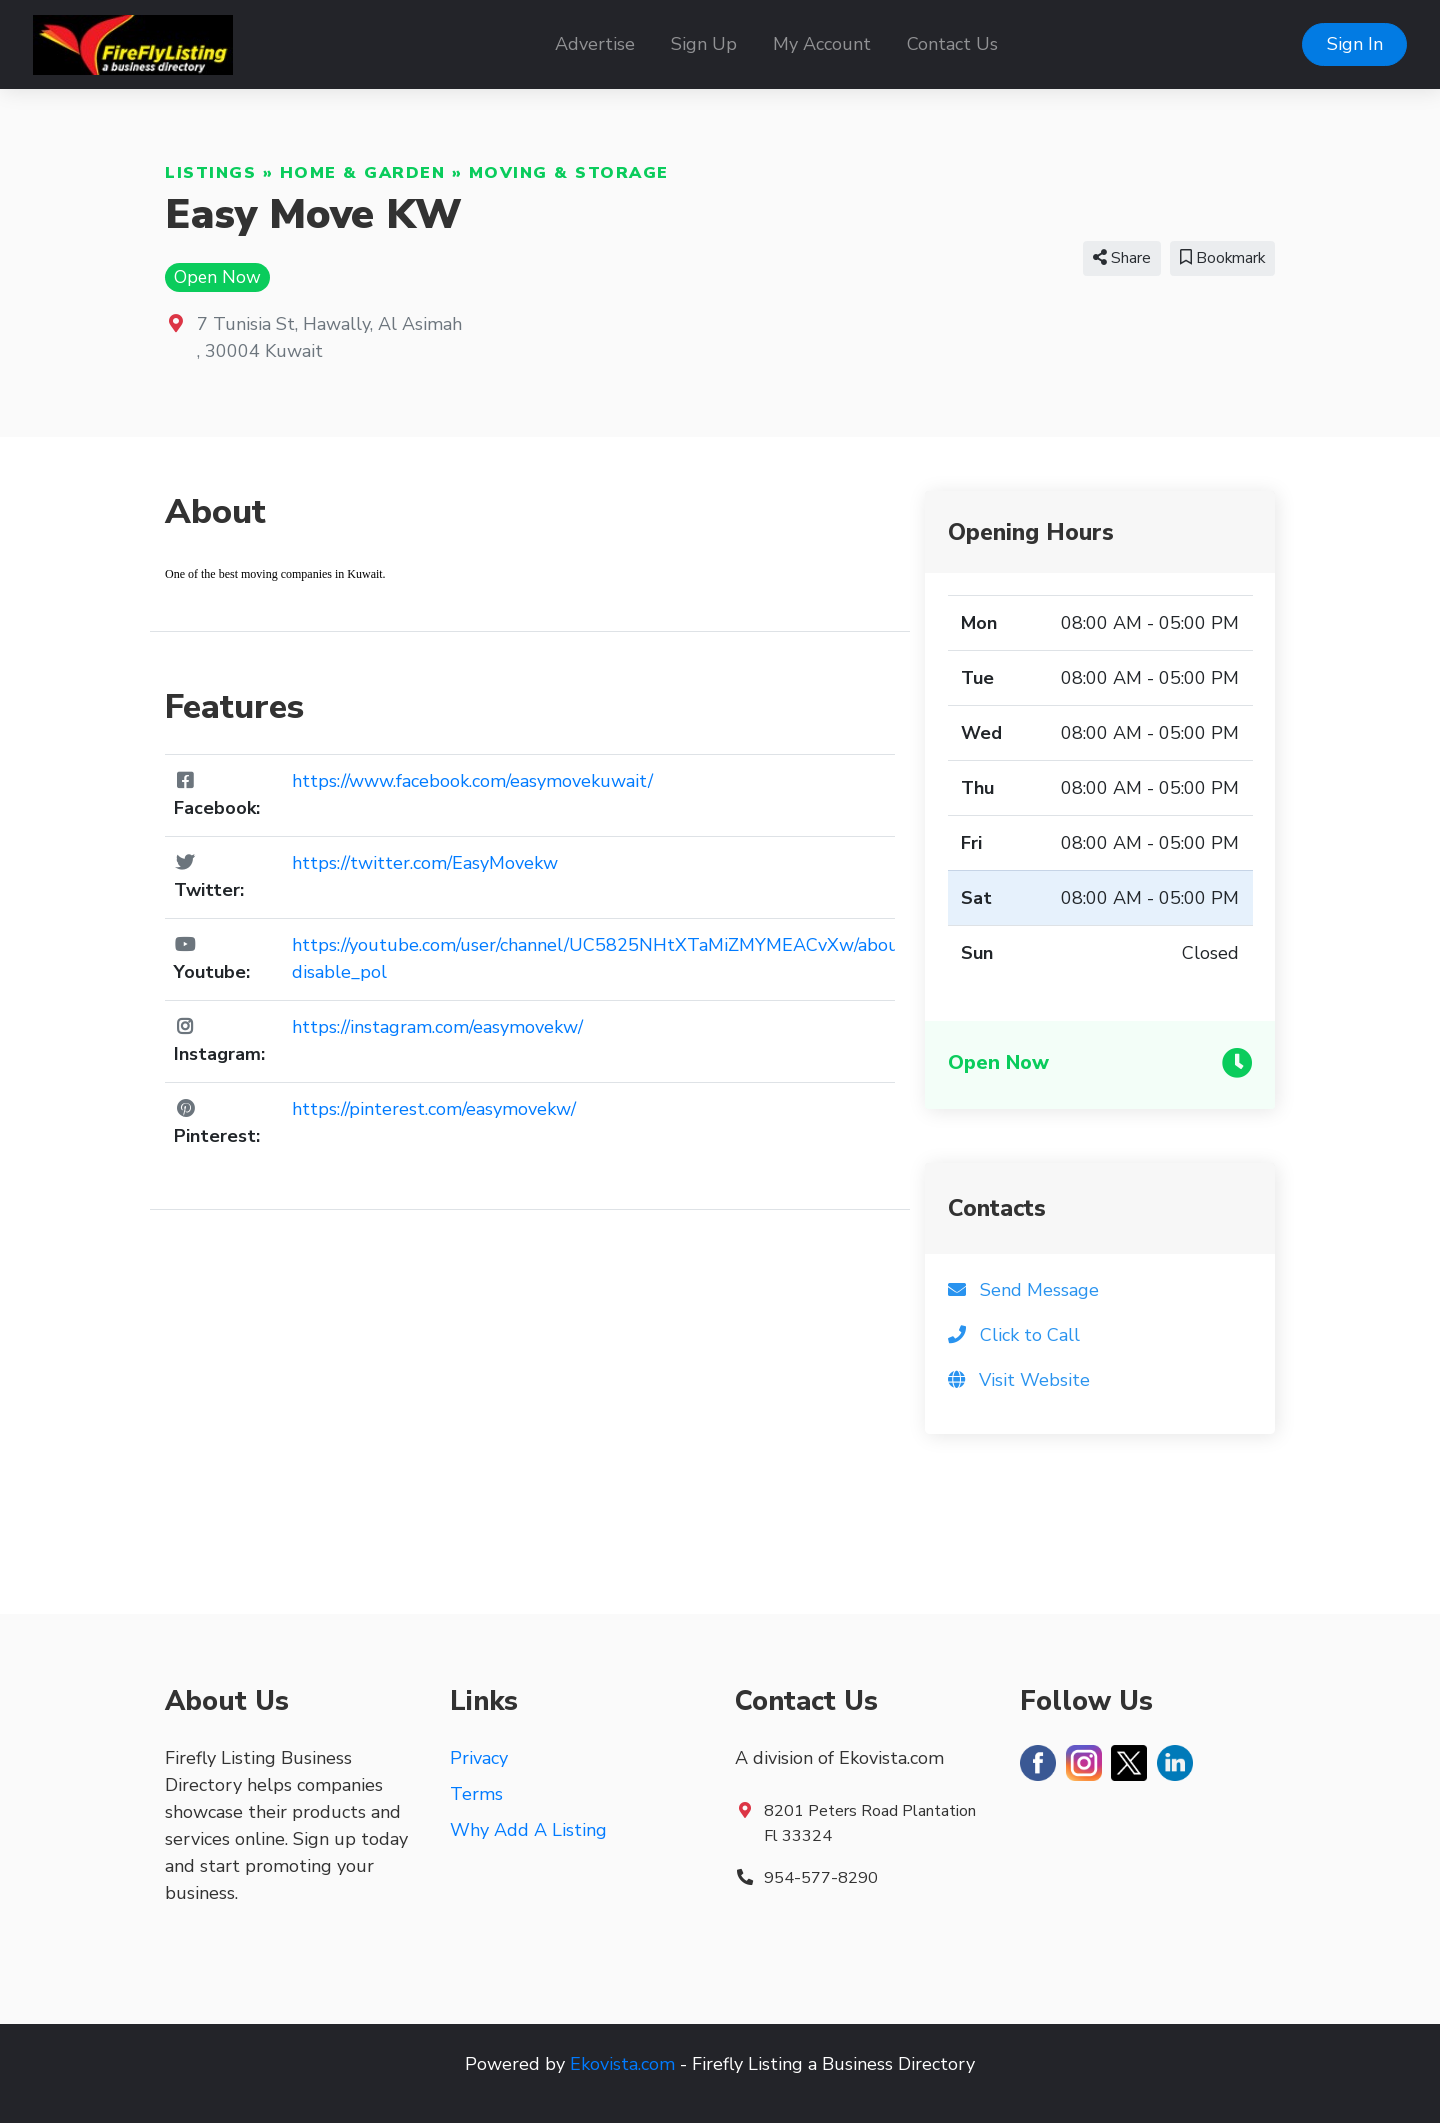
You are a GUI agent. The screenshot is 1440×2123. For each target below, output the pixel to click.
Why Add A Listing (528, 1830)
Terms (476, 1794)
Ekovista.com (622, 2064)
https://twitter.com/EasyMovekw (425, 863)
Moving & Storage (569, 173)
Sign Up (704, 44)
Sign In (1355, 44)
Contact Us (952, 44)
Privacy (479, 1758)
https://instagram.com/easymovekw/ (437, 1027)
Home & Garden (363, 173)
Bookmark (1222, 258)
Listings (210, 173)
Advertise (595, 44)
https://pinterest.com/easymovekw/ (434, 1109)
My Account (822, 44)
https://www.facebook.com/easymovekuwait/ (472, 781)
